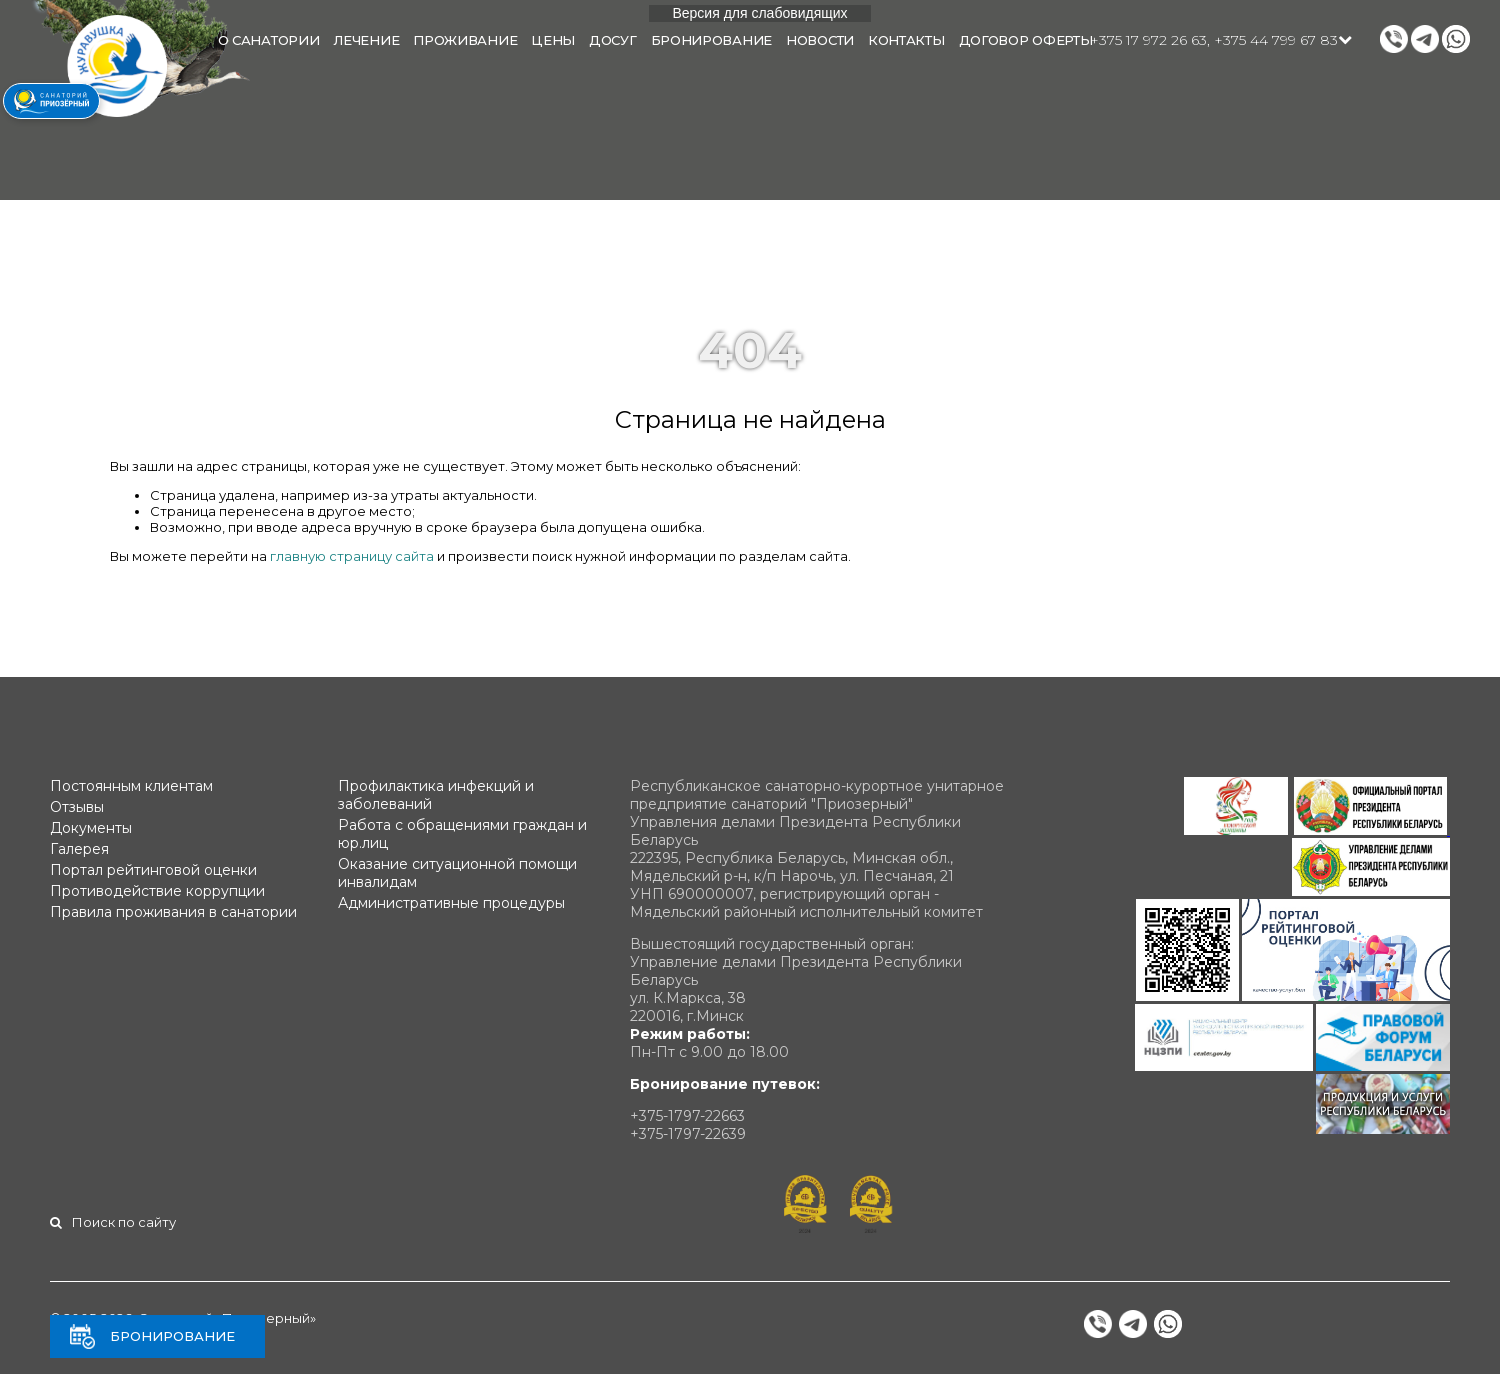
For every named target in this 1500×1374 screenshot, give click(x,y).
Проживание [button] (465, 40)
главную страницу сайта (352, 556)
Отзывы (77, 807)
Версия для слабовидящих (759, 13)
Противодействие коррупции (157, 891)
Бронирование (172, 1336)
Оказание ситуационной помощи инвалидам (457, 873)
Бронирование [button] (711, 40)
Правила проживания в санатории (173, 912)
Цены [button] (553, 40)
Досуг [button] (613, 40)
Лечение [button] (366, 40)
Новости (820, 40)
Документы (91, 828)
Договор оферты (1026, 40)
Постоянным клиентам (131, 786)
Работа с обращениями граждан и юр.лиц (462, 834)
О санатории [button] (269, 40)
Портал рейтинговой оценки (153, 870)
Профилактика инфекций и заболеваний (436, 795)
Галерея (79, 849)
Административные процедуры (451, 903)
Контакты (906, 40)
